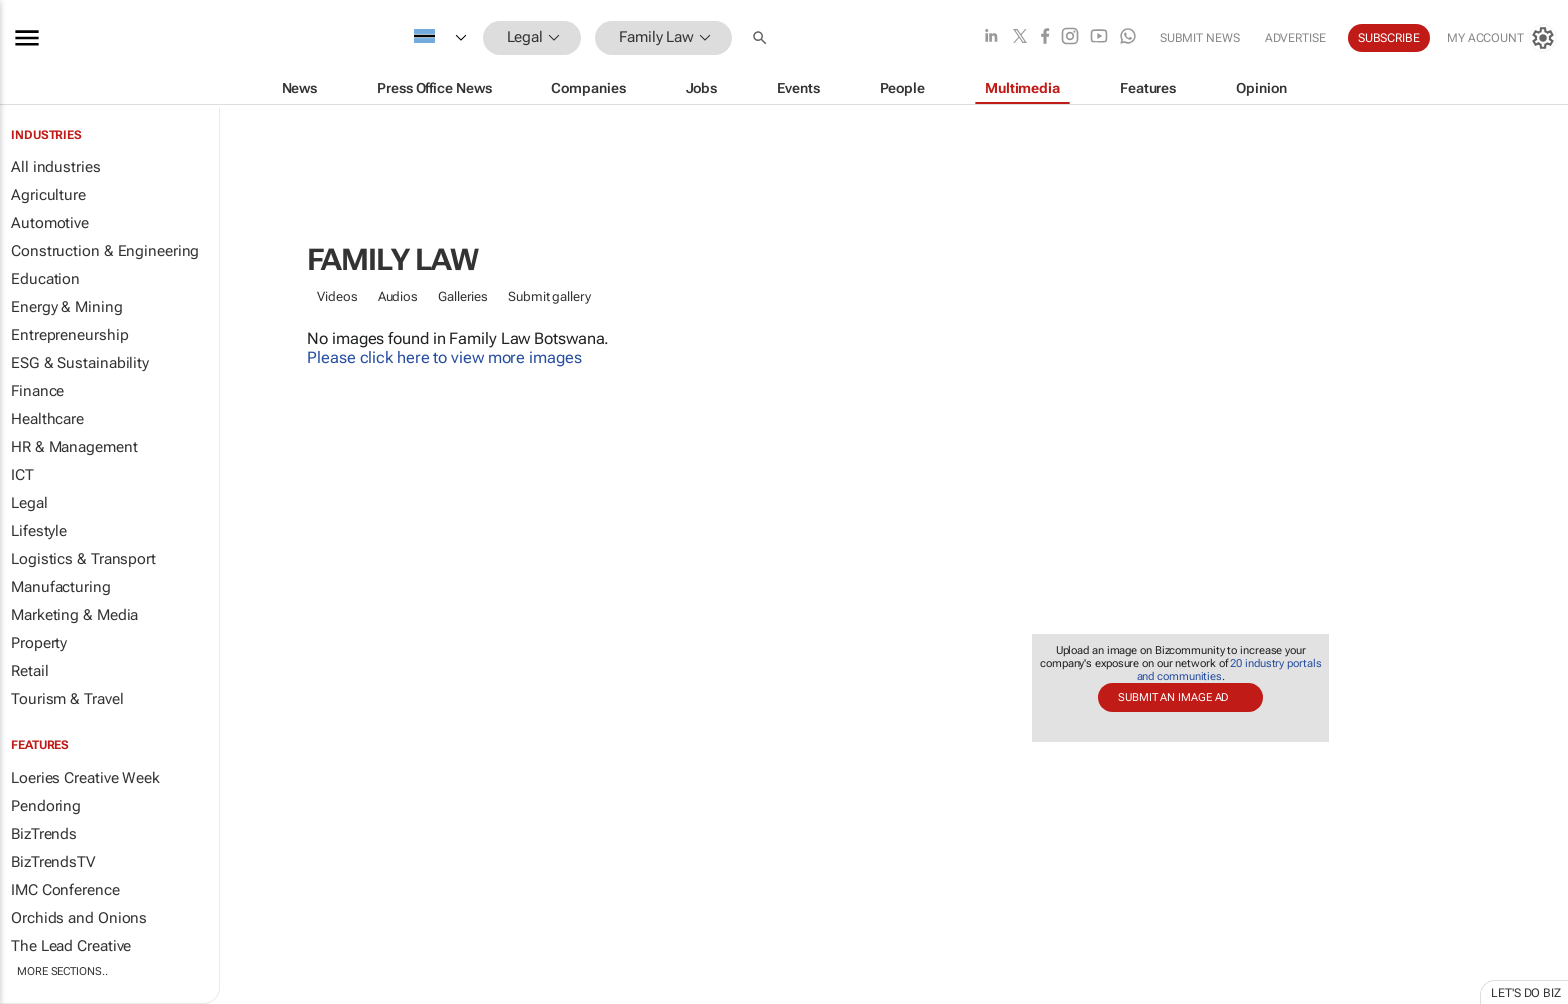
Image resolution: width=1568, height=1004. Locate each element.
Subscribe (1389, 38)
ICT (22, 475)
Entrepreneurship (69, 335)
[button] (762, 37)
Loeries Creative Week (85, 778)
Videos (337, 296)
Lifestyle (39, 531)
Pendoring (46, 806)
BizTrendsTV (53, 862)
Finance (37, 391)
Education (45, 279)
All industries (56, 167)
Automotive (50, 223)
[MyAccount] (1502, 38)
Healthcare (47, 419)
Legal (29, 503)
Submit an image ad (1173, 697)
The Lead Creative (71, 946)
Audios (398, 296)
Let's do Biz (1526, 993)
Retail (29, 671)
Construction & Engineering (105, 251)
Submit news (1200, 38)
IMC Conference (65, 890)
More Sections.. (62, 971)
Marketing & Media (74, 615)
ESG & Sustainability (80, 363)
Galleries (463, 296)
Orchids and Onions (79, 918)
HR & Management (74, 447)
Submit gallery (549, 296)
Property (39, 643)
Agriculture (48, 195)
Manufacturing (61, 587)
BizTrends (44, 834)
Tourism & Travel (67, 699)
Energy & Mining (67, 307)
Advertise (1295, 38)
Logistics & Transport (83, 559)
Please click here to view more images (444, 357)
